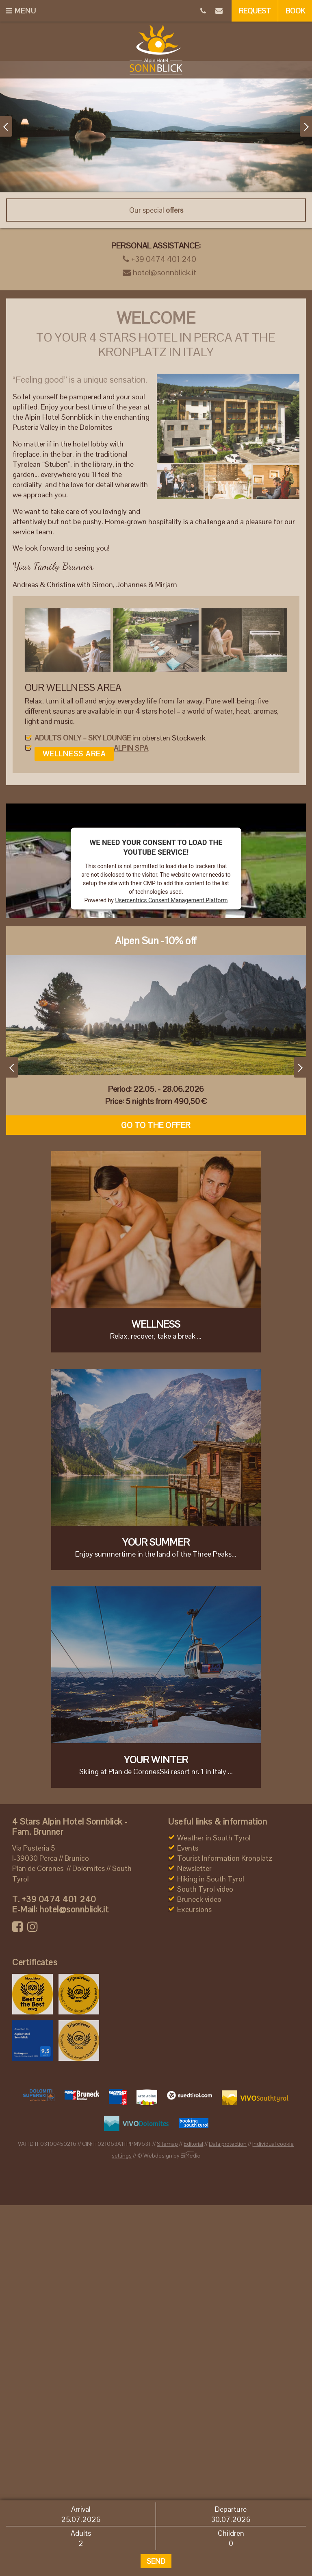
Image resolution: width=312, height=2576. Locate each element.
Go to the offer (156, 1125)
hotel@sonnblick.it (159, 272)
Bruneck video (199, 1899)
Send (156, 2561)
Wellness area (74, 753)
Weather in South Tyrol (214, 1837)
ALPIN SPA (131, 748)
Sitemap (167, 2143)
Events (187, 1848)
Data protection (228, 2143)
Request (255, 10)
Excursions (194, 1909)
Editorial (193, 2143)
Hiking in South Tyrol (210, 1879)
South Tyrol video (205, 1889)
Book (295, 10)
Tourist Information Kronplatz (224, 1858)
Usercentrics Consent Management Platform (171, 900)
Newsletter (194, 1868)
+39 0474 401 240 (159, 259)
